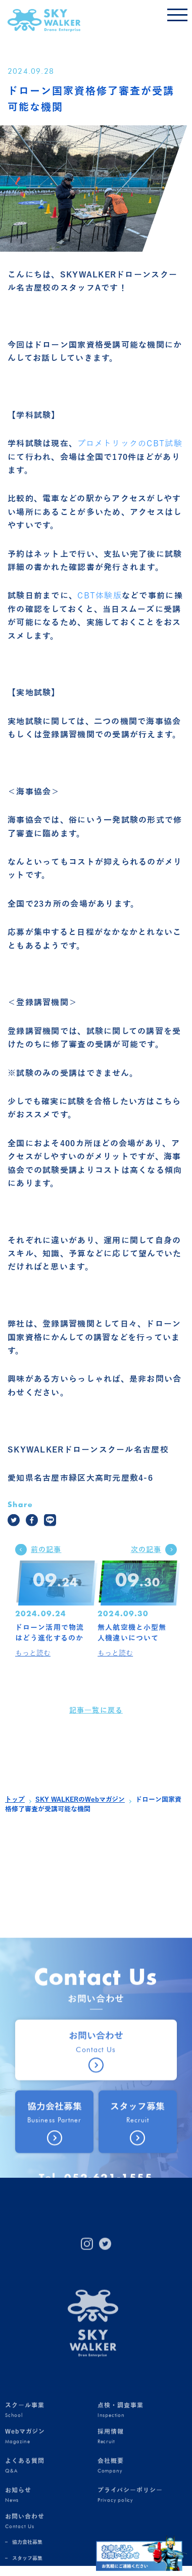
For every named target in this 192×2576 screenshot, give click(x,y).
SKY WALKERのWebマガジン (80, 1799)
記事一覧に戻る (96, 1721)
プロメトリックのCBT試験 (129, 454)
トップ (15, 1799)
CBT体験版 (99, 606)
